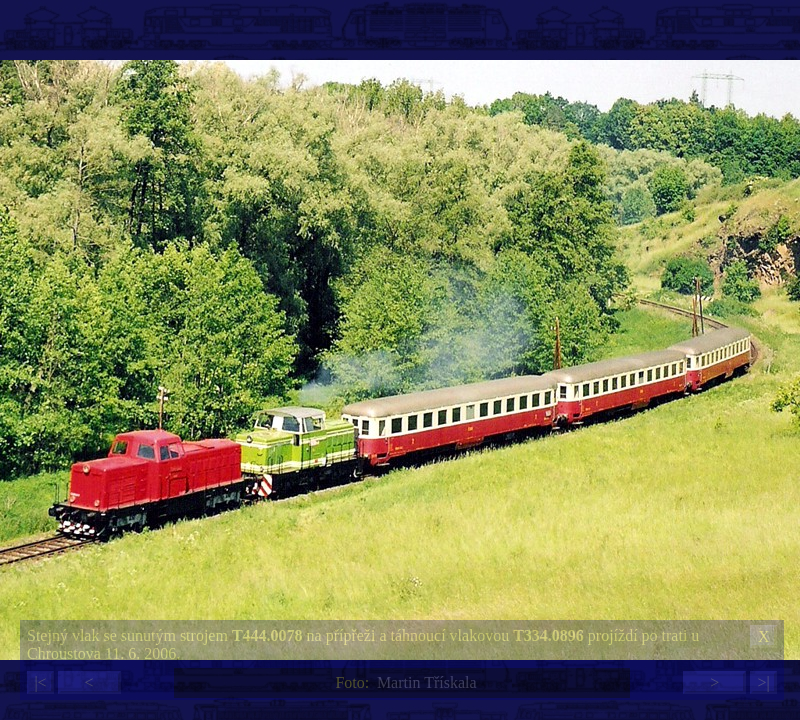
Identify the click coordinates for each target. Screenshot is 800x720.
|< (40, 682)
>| (763, 682)
